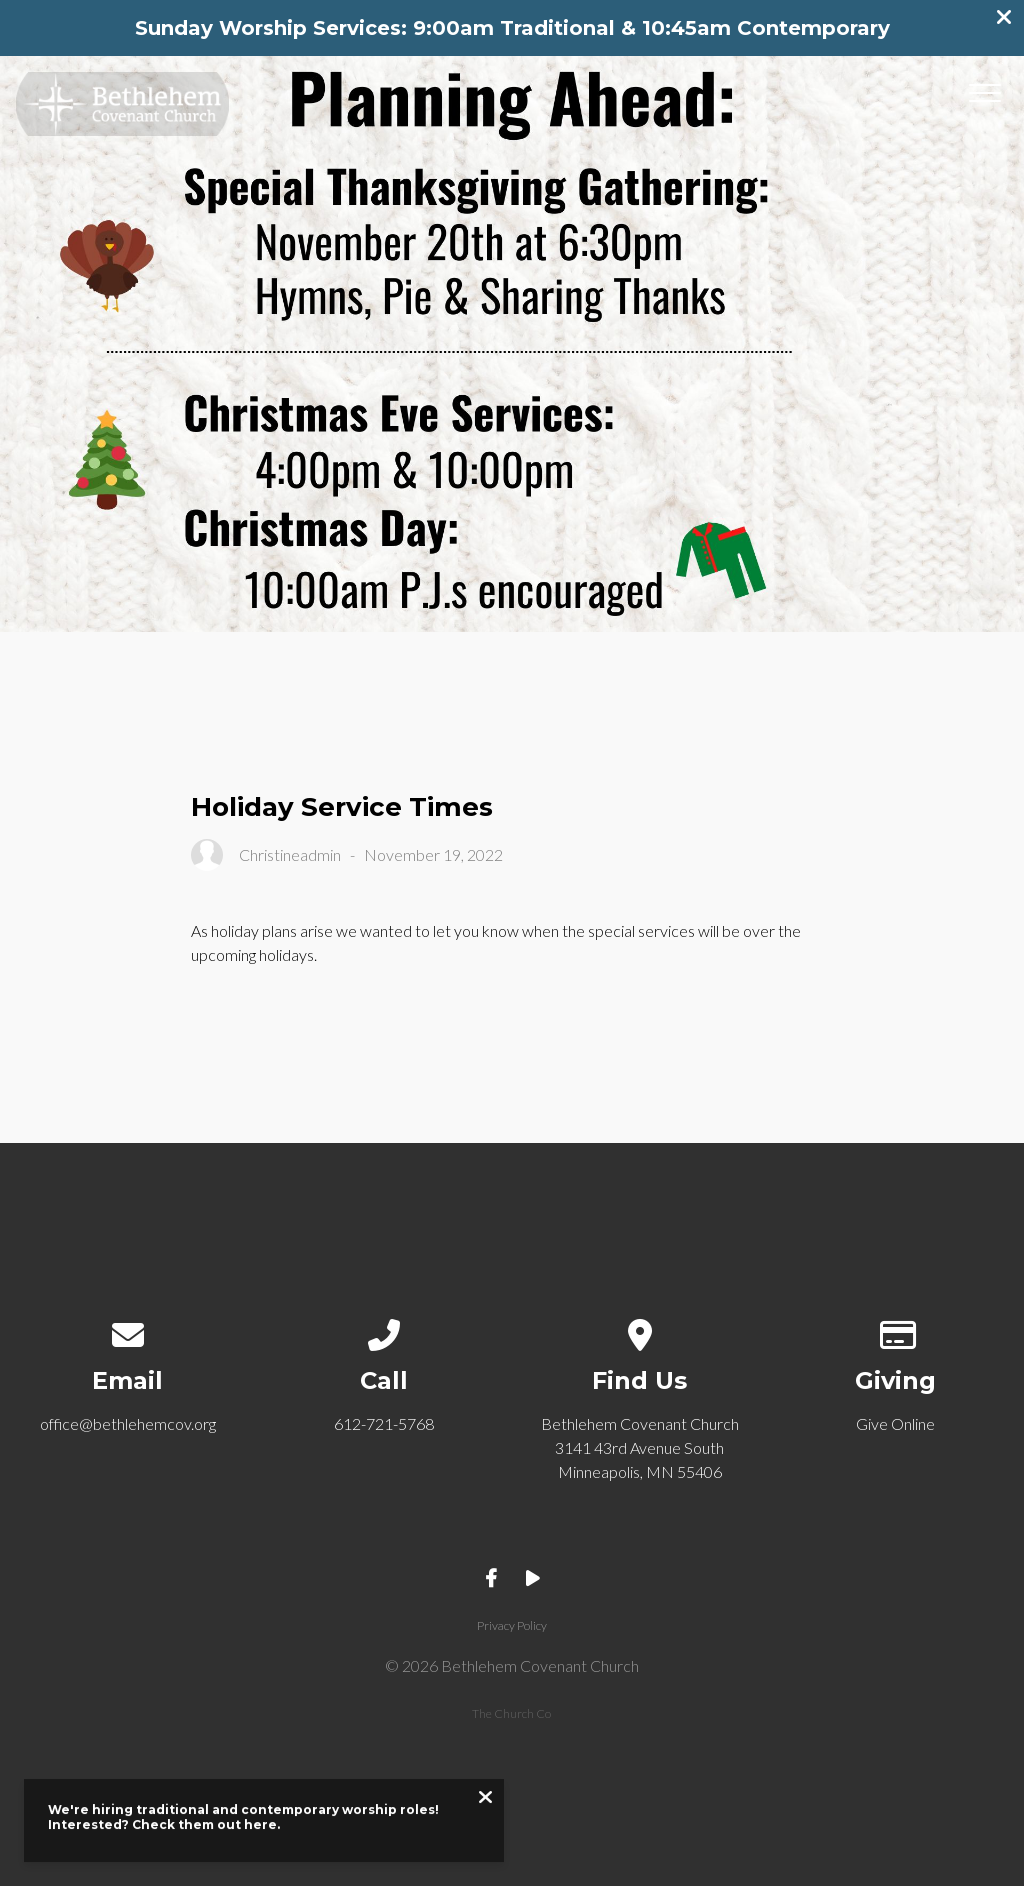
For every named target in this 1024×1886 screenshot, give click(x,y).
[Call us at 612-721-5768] (384, 1330)
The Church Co (511, 1713)
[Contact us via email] (128, 1330)
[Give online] (896, 1330)
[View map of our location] (640, 1330)
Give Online (895, 1423)
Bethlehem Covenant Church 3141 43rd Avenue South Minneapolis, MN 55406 (640, 1447)
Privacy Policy (512, 1625)
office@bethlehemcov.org (128, 1423)
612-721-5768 (384, 1423)
